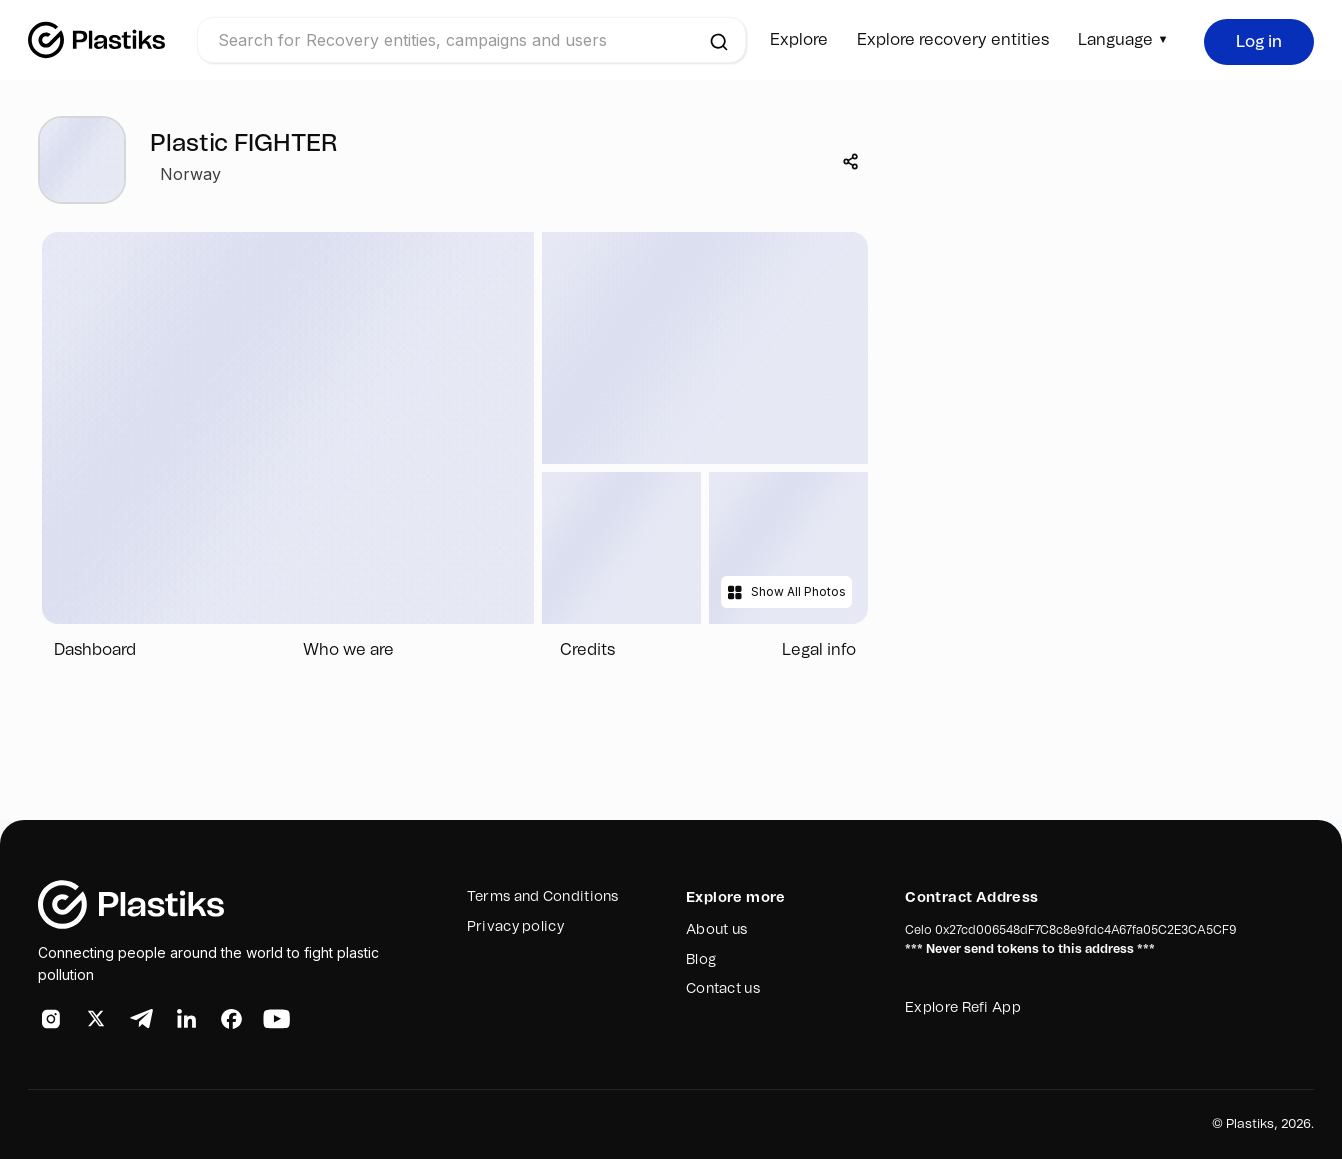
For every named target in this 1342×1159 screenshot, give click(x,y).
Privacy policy (515, 927)
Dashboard (95, 650)
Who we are (348, 650)
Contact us (723, 989)
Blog (701, 960)
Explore (799, 40)
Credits (587, 650)
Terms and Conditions (543, 897)
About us (716, 930)
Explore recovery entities (953, 40)
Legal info (819, 650)
